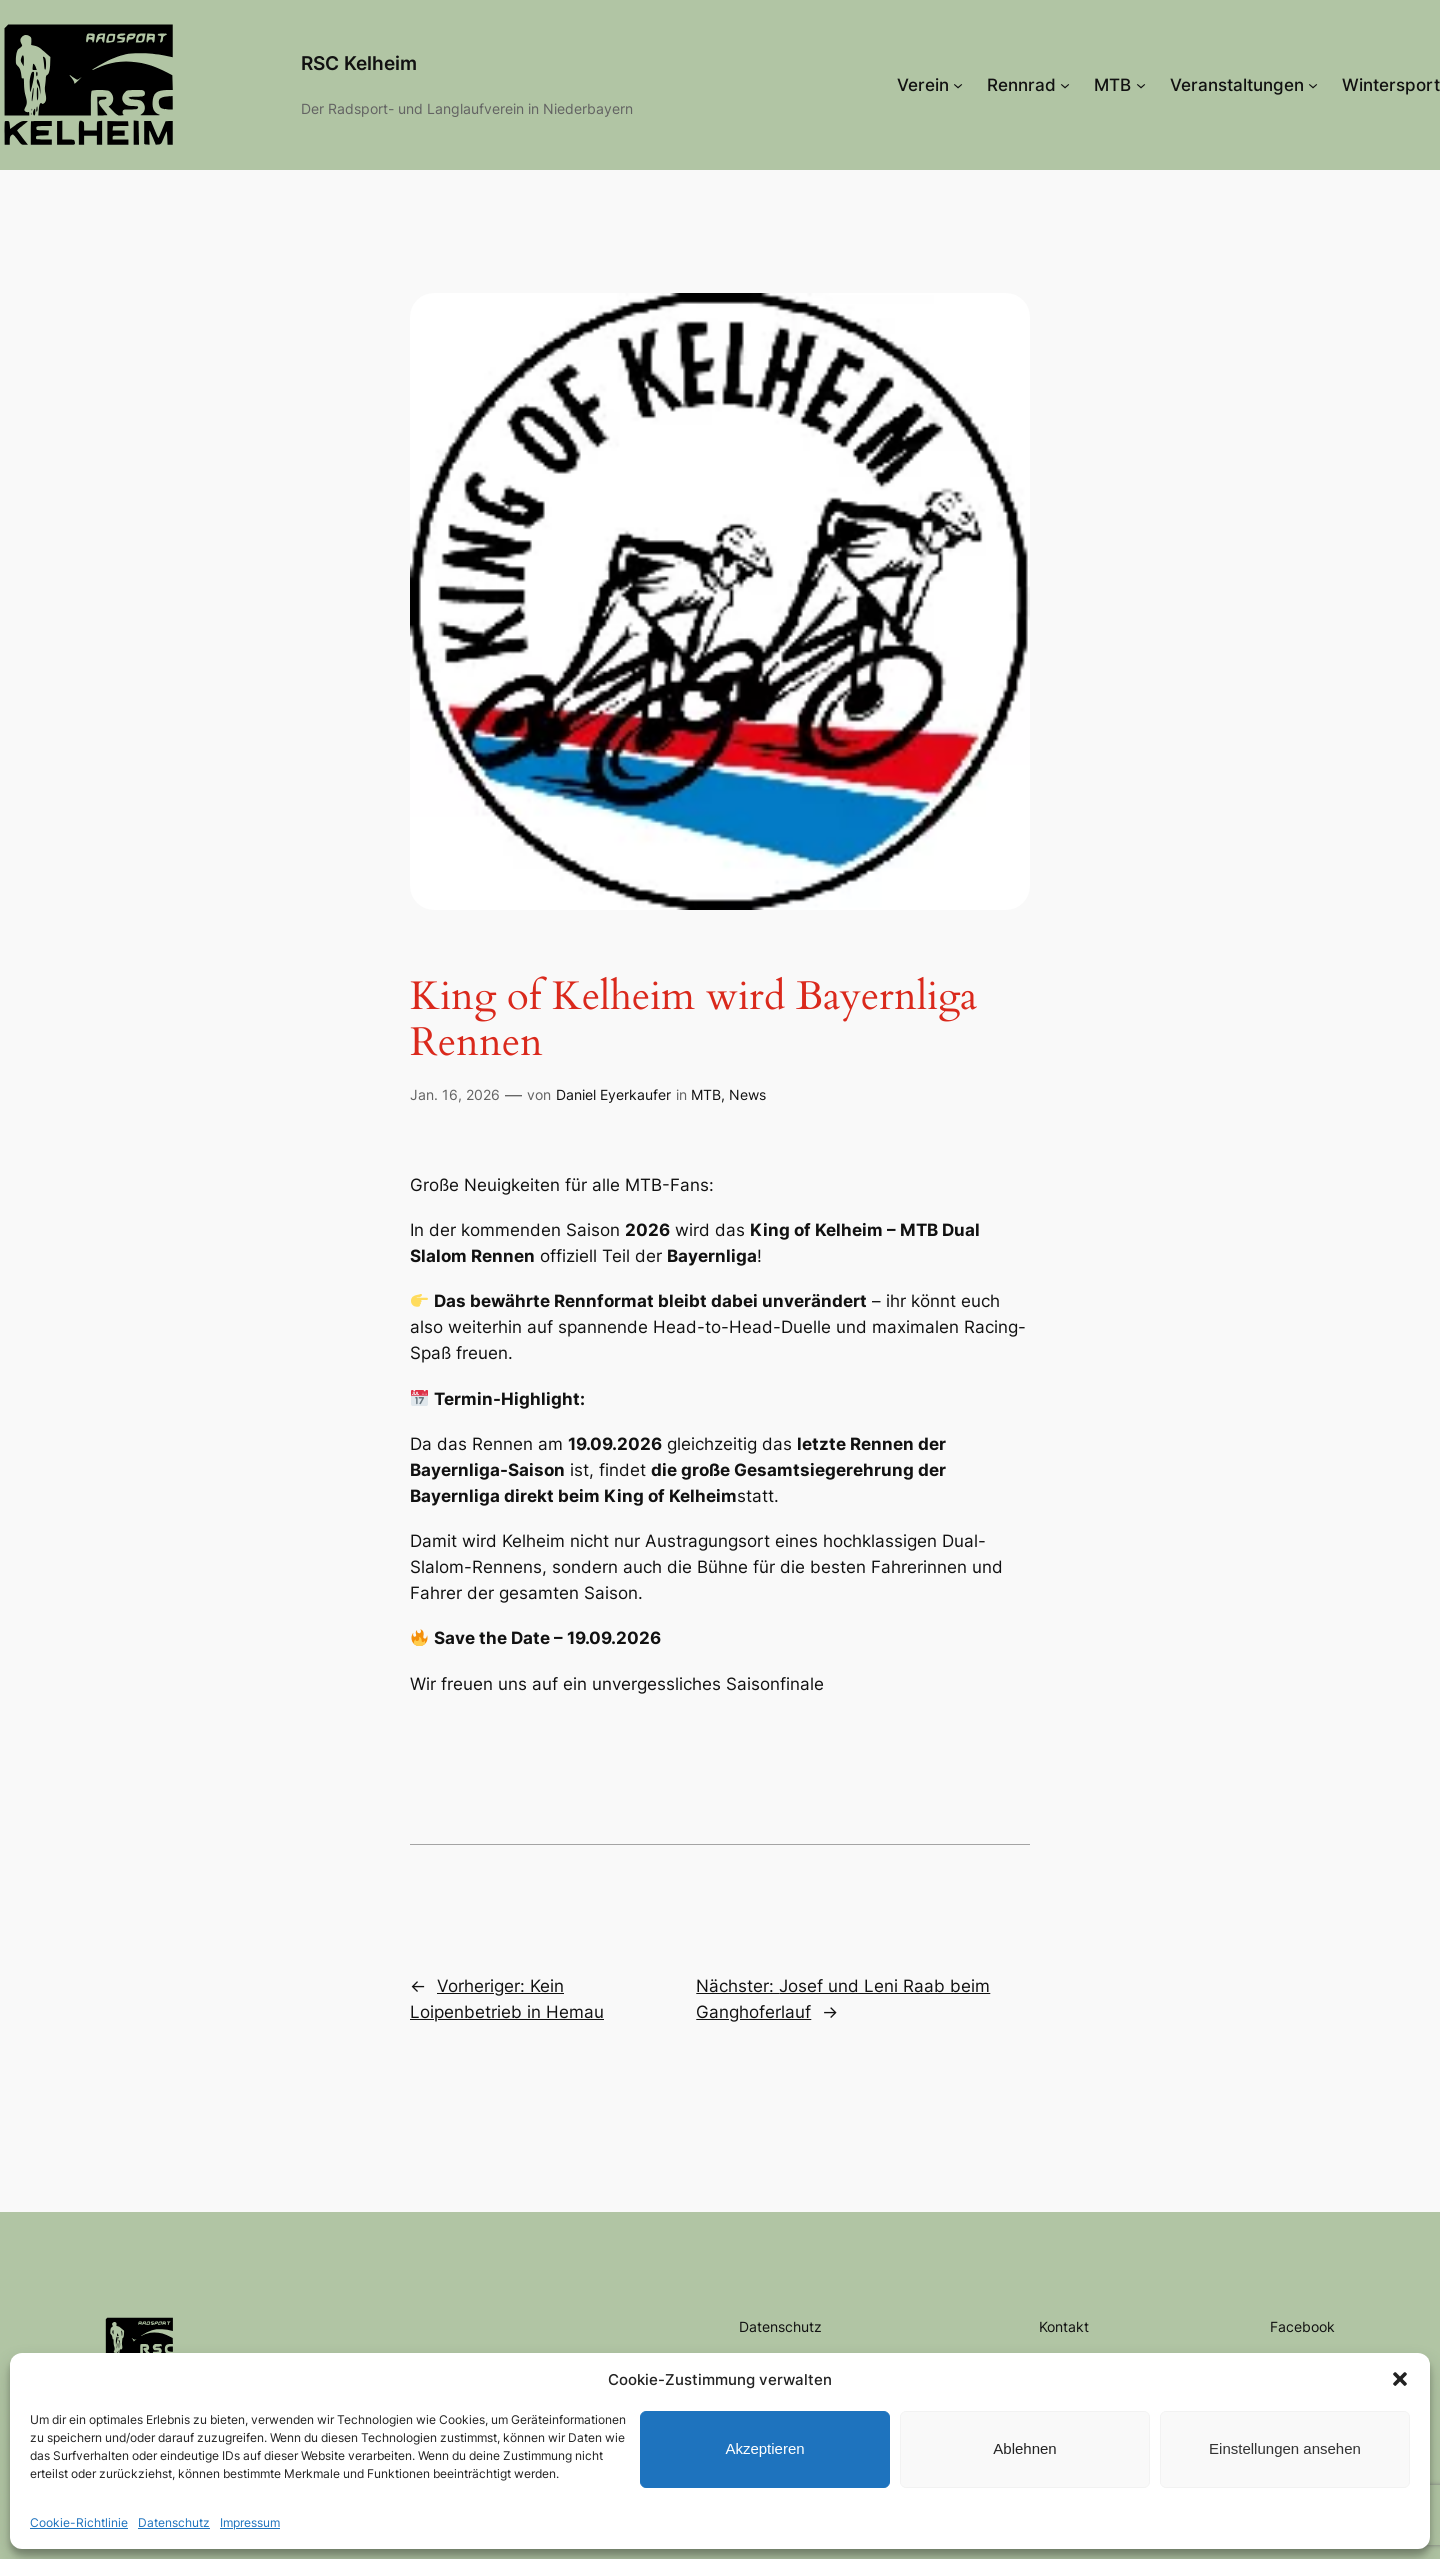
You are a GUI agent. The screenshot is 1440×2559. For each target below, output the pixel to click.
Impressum (250, 2522)
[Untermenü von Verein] (958, 85)
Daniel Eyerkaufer (613, 1094)
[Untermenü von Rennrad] (1065, 85)
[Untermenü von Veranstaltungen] (1313, 85)
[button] (1400, 2379)
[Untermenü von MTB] (1141, 85)
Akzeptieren (764, 2448)
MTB (706, 1094)
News (747, 1094)
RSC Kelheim (359, 63)
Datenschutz (174, 2522)
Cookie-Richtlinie (79, 2522)
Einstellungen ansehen (1285, 2448)
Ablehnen (1024, 2448)
